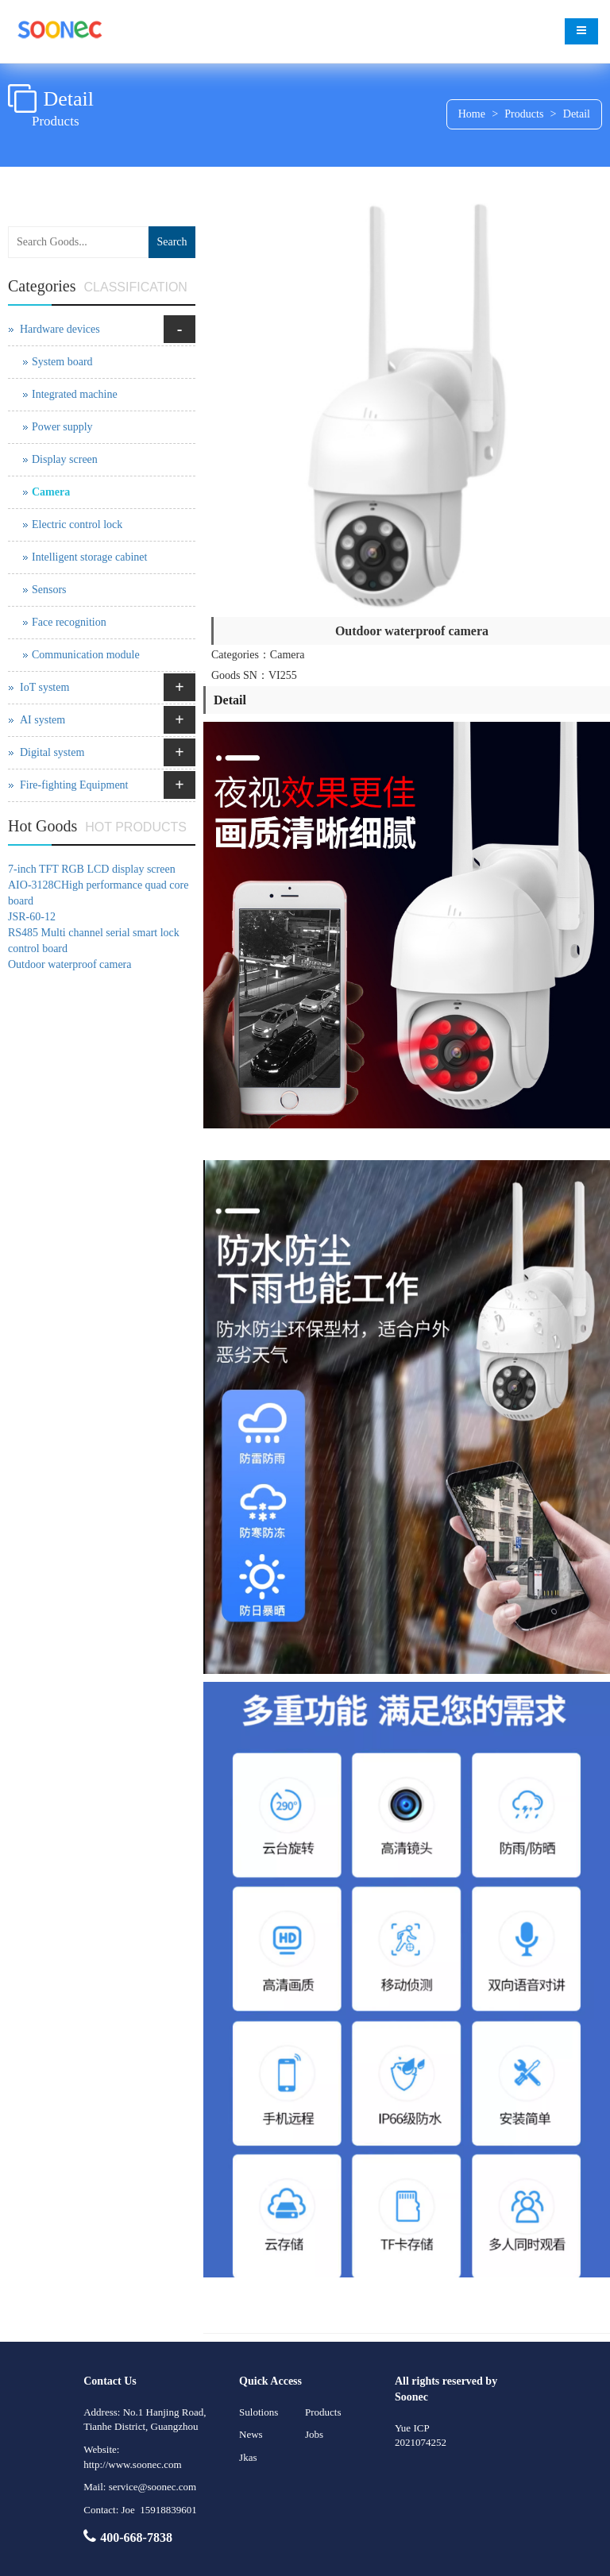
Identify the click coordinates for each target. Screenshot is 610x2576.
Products (523, 114)
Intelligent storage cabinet (89, 557)
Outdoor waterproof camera (69, 964)
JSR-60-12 (32, 917)
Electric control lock (77, 524)
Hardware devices (60, 329)
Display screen (65, 459)
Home (471, 114)
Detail (576, 114)
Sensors (49, 590)
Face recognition (69, 622)
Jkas (248, 2457)
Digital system (52, 752)
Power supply (62, 427)
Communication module (86, 655)
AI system (42, 720)
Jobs (314, 2434)
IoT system (44, 687)
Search (171, 242)
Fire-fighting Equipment (74, 785)
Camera (51, 492)
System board (62, 362)
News (251, 2434)
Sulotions (258, 2412)
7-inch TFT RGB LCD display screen (92, 869)
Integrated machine (75, 394)
